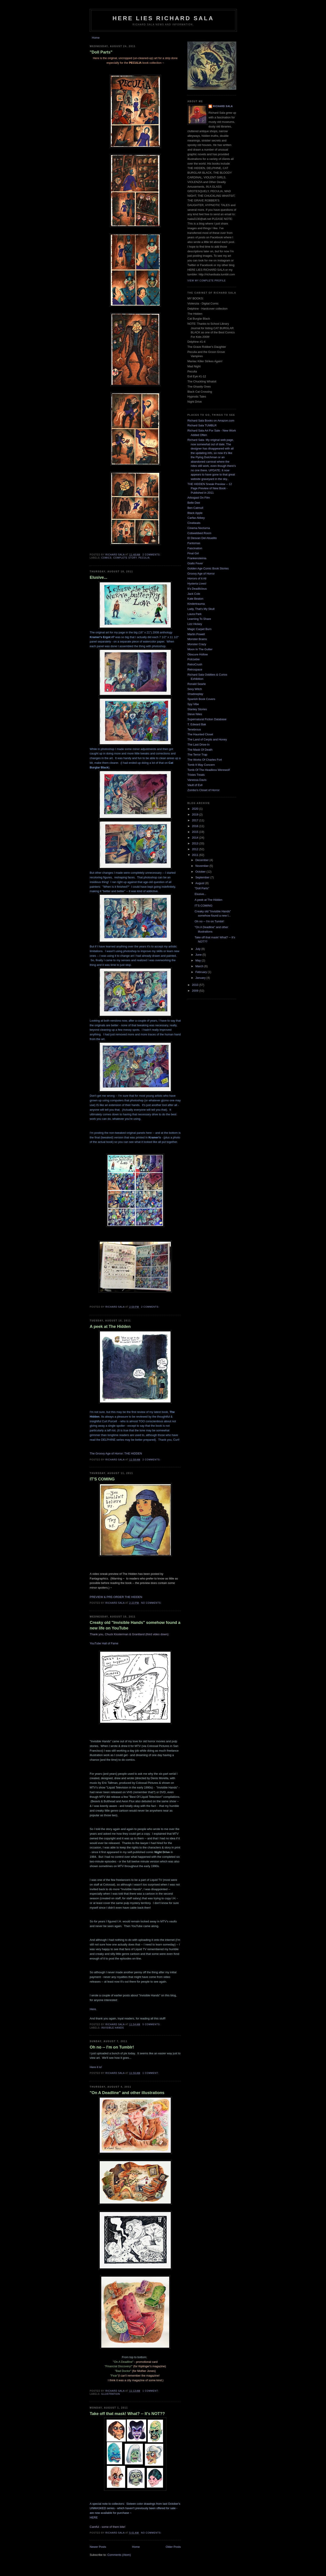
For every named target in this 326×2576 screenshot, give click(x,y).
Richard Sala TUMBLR (202, 425)
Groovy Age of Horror (201, 573)
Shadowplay (195, 694)
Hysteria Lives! (196, 583)
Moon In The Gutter (200, 649)
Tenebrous (194, 729)
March (199, 966)
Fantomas (193, 543)
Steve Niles (194, 714)
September (202, 877)
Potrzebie (193, 659)
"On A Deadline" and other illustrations (127, 2093)
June (199, 954)
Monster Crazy (196, 644)
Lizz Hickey (194, 624)
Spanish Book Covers (201, 699)
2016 (195, 826)
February (201, 972)
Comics (106, 558)
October (201, 871)
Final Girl (193, 553)
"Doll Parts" (101, 52)
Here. (93, 2009)
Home (96, 37)
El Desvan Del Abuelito (202, 538)
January (201, 977)
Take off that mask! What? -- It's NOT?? (127, 2413)
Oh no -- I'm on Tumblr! (112, 2047)
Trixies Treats (196, 774)
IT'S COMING (102, 1479)
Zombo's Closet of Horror (203, 790)
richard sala (223, 106)
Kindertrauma (196, 603)
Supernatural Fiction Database (207, 719)
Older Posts (173, 2546)
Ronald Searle (196, 684)
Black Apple (195, 513)
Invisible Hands (112, 2028)
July (198, 949)
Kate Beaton (195, 598)
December (202, 860)
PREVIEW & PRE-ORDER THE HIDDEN (116, 1597)
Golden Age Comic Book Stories (208, 568)
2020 (195, 808)
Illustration (110, 2394)
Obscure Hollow (197, 654)
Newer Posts (98, 2546)
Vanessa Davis (197, 780)
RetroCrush (194, 664)
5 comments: (152, 2024)
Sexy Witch (194, 689)
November (202, 865)
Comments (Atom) (119, 2554)
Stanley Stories (197, 709)
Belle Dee (193, 502)
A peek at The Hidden (110, 1326)
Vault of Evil (195, 785)
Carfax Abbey (196, 517)
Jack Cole (193, 593)
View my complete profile (206, 280)
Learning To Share (199, 619)
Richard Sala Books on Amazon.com (210, 420)
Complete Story (125, 558)
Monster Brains (197, 639)
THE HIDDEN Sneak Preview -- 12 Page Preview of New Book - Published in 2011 (209, 488)
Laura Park (194, 614)
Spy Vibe (193, 704)
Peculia (144, 558)
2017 (195, 820)
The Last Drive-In (198, 744)
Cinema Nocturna (198, 528)
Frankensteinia (196, 558)
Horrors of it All (196, 578)
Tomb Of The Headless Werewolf (208, 770)
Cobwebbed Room (199, 533)
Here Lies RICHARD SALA (163, 18)
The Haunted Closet (200, 734)
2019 (195, 814)
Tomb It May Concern (201, 764)
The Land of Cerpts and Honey (207, 739)
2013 (195, 843)
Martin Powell (196, 634)
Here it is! (96, 2067)
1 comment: (151, 2073)
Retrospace (194, 669)
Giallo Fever (195, 563)
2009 (195, 990)
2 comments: (152, 554)
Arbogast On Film (198, 497)
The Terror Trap (197, 754)
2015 (195, 831)
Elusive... (98, 577)
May (198, 960)
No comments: (152, 1603)
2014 (195, 837)
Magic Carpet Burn (199, 629)
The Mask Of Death (200, 749)
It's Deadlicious (197, 588)
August (200, 883)
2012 (195, 849)
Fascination (194, 548)
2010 (195, 985)
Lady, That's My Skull (201, 609)
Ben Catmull (195, 507)
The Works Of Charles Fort (204, 759)
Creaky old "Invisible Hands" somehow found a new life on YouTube (135, 1625)
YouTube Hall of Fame (104, 1643)
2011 (195, 855)
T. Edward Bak (196, 724)
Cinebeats (194, 523)
